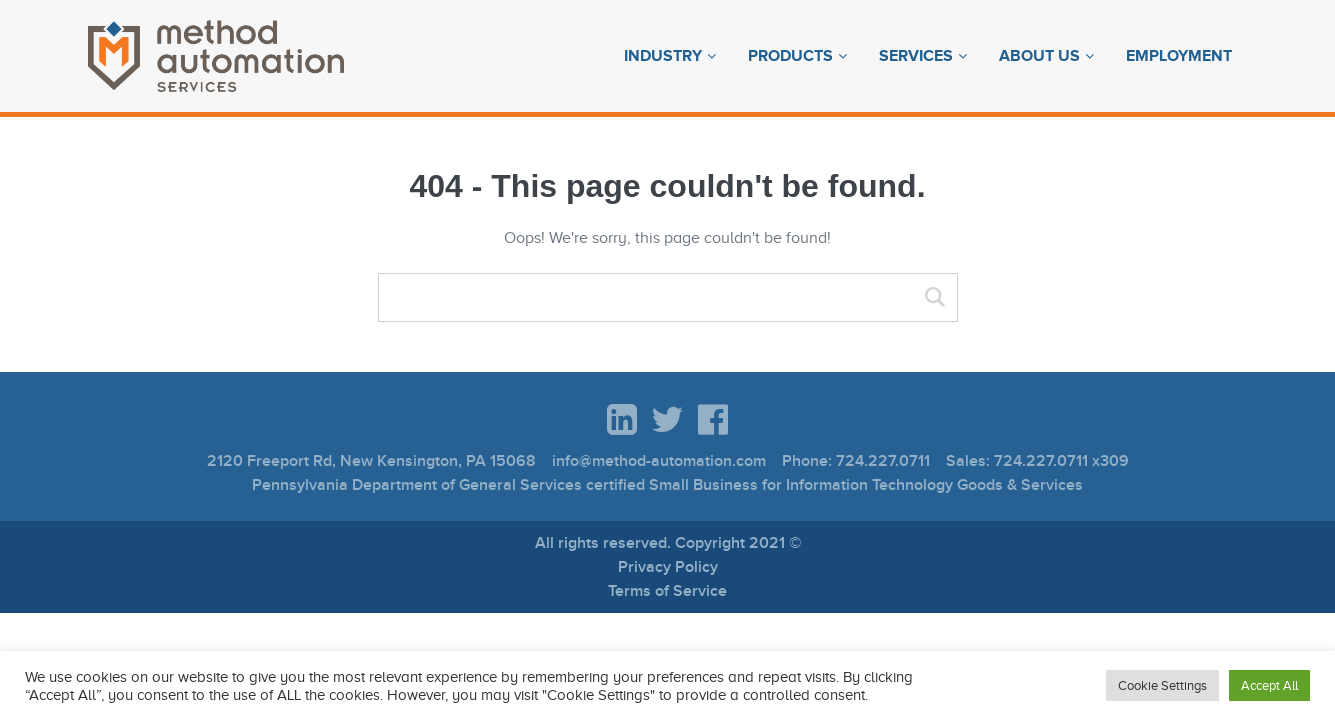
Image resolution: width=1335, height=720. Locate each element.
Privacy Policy (668, 567)
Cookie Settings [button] (1162, 685)
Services (916, 56)
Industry (663, 56)
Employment (1179, 56)
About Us (1039, 56)
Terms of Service (667, 591)
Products (790, 56)
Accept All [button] (1269, 685)
